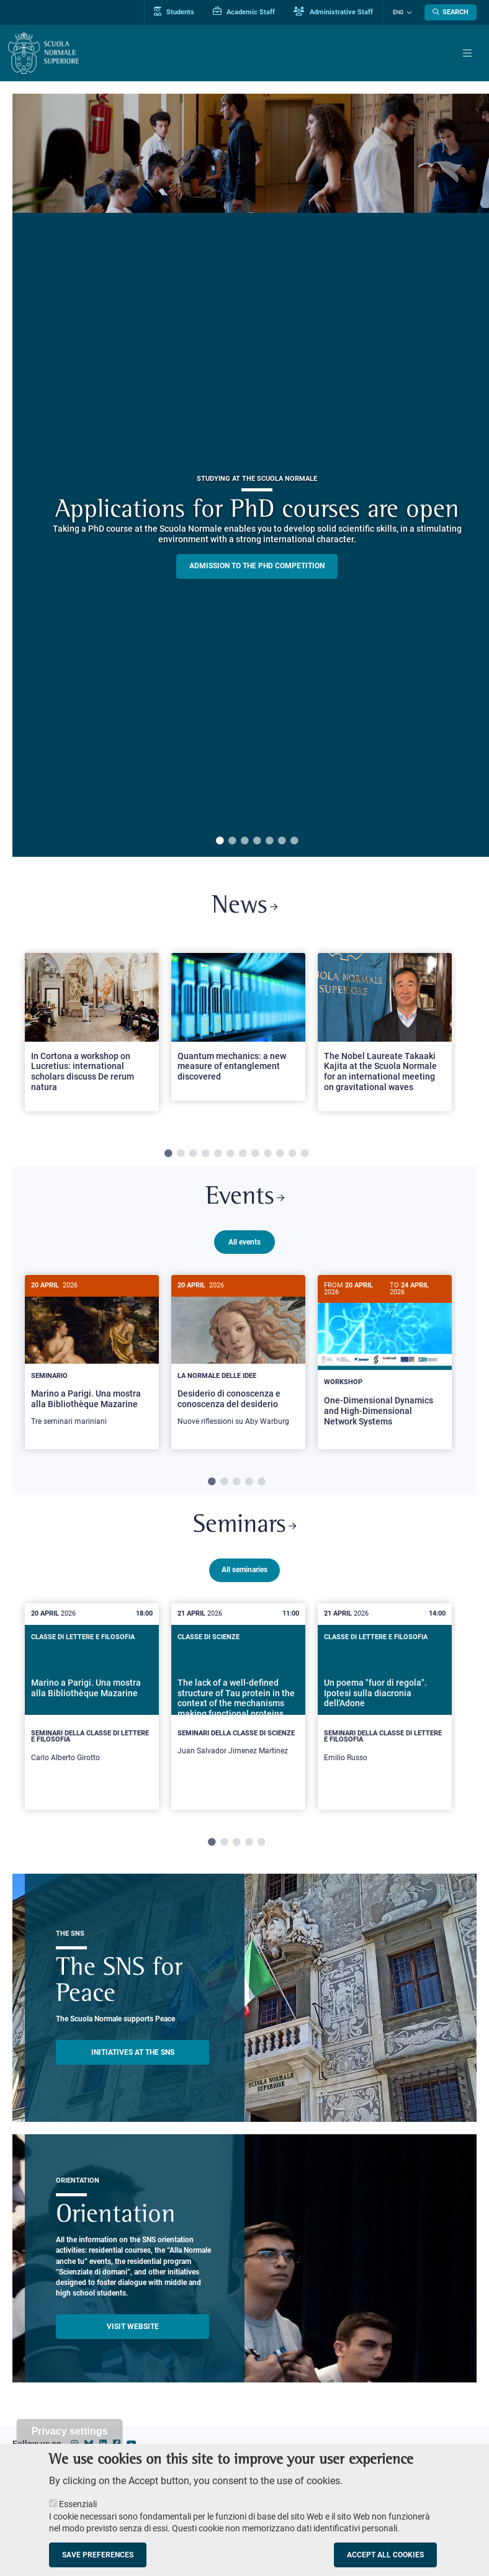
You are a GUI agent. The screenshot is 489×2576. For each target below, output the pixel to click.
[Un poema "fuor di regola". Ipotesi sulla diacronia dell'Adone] (385, 1705)
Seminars (244, 1525)
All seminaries (244, 1568)
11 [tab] (292, 1154)
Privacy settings (70, 2431)
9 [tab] (267, 1154)
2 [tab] (232, 841)
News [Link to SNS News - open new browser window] (245, 907)
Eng (398, 12)
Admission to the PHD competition (257, 565)
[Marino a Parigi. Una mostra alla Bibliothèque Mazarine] (92, 1358)
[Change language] (407, 12)
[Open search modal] (450, 12)
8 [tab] (255, 1154)
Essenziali (78, 2504)
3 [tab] (244, 841)
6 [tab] (282, 841)
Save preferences (97, 2555)
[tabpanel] (92, 1037)
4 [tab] (257, 841)
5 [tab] (269, 841)
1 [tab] (219, 841)
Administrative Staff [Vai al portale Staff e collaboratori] (334, 11)
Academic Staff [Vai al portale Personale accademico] (244, 11)
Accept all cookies (385, 2555)
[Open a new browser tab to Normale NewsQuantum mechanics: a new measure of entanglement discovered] (238, 1027)
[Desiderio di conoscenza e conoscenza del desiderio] (238, 1358)
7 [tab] (294, 841)
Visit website (133, 2324)
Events (244, 1198)
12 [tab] (304, 1154)
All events (244, 1242)
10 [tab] (280, 1154)
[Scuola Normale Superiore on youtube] (132, 2443)
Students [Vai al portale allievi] (175, 11)
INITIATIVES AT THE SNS (132, 2050)
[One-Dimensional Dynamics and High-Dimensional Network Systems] (385, 1361)
